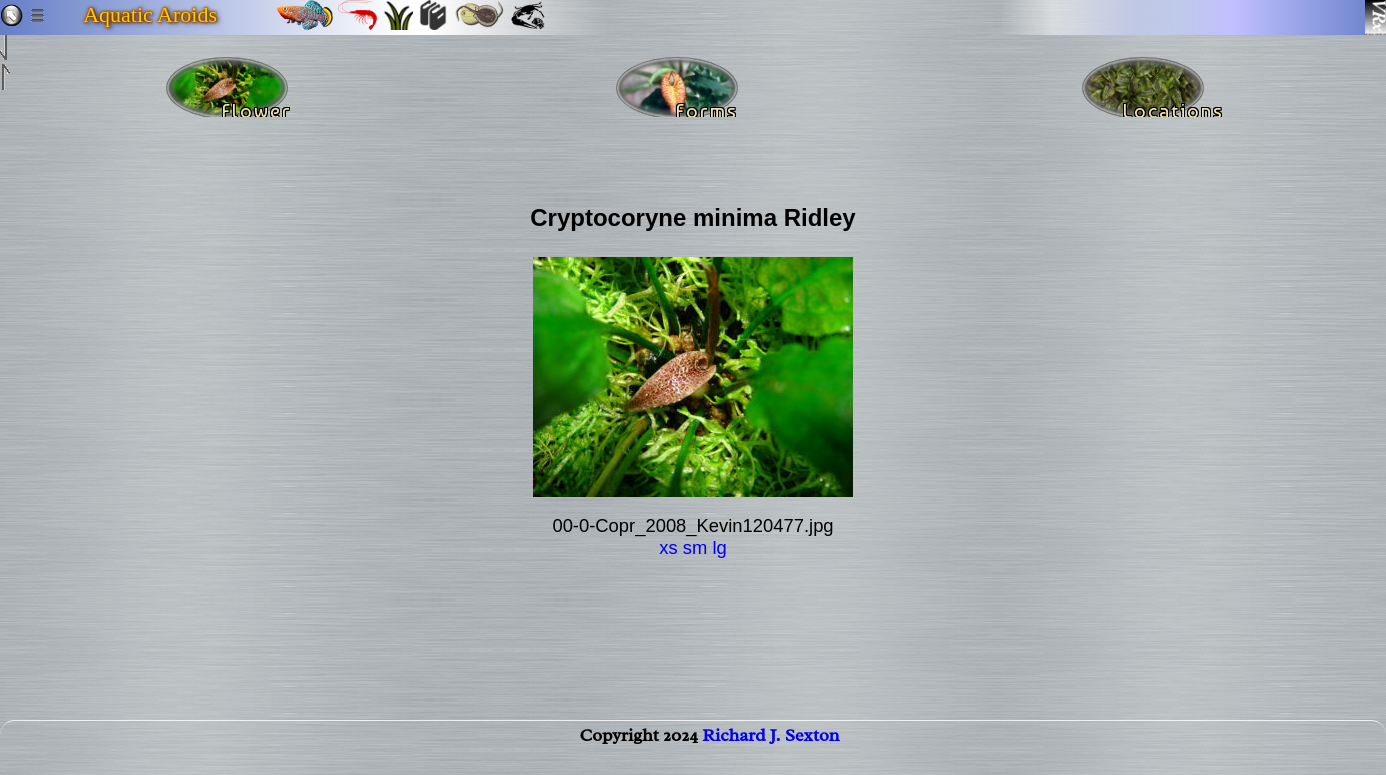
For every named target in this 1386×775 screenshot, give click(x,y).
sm (695, 547)
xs (668, 547)
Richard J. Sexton (770, 751)
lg (719, 547)
